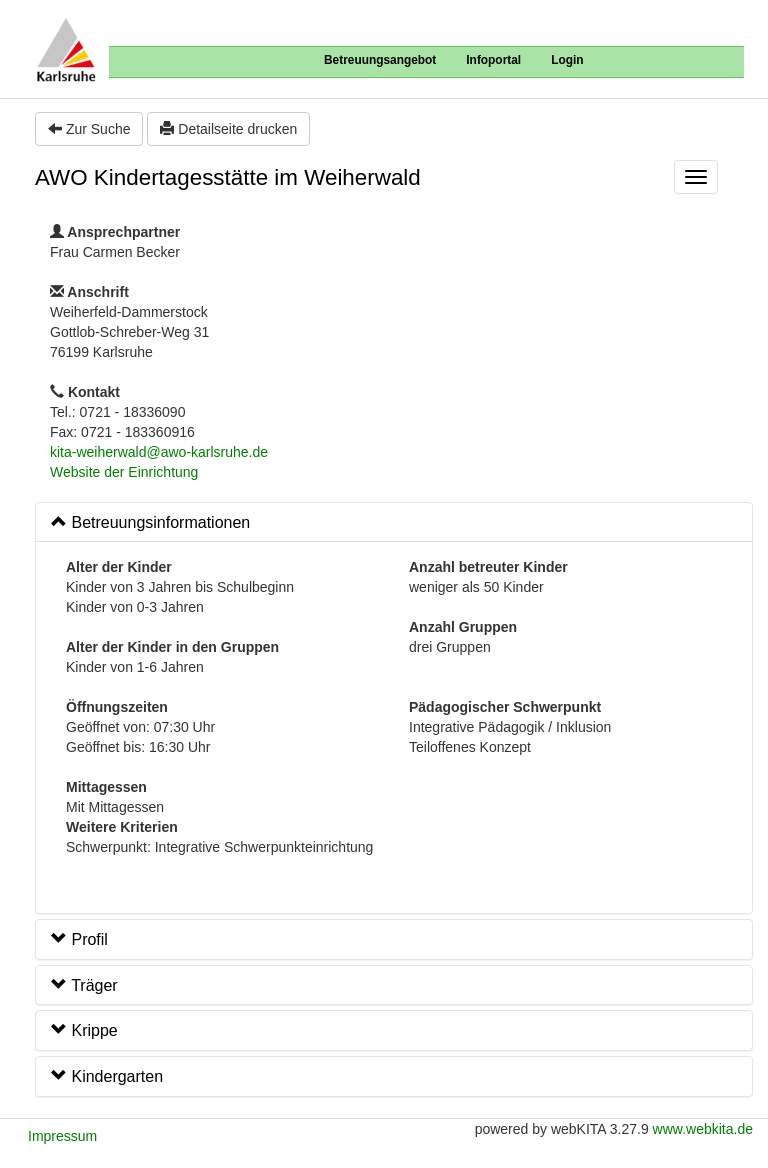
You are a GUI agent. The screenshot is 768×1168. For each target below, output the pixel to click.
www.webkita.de (703, 1129)
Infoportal (493, 60)
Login (567, 60)
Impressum (62, 1136)
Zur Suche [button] (89, 129)
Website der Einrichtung (124, 472)
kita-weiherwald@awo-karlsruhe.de (159, 452)
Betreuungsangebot (380, 60)
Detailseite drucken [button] (228, 129)
